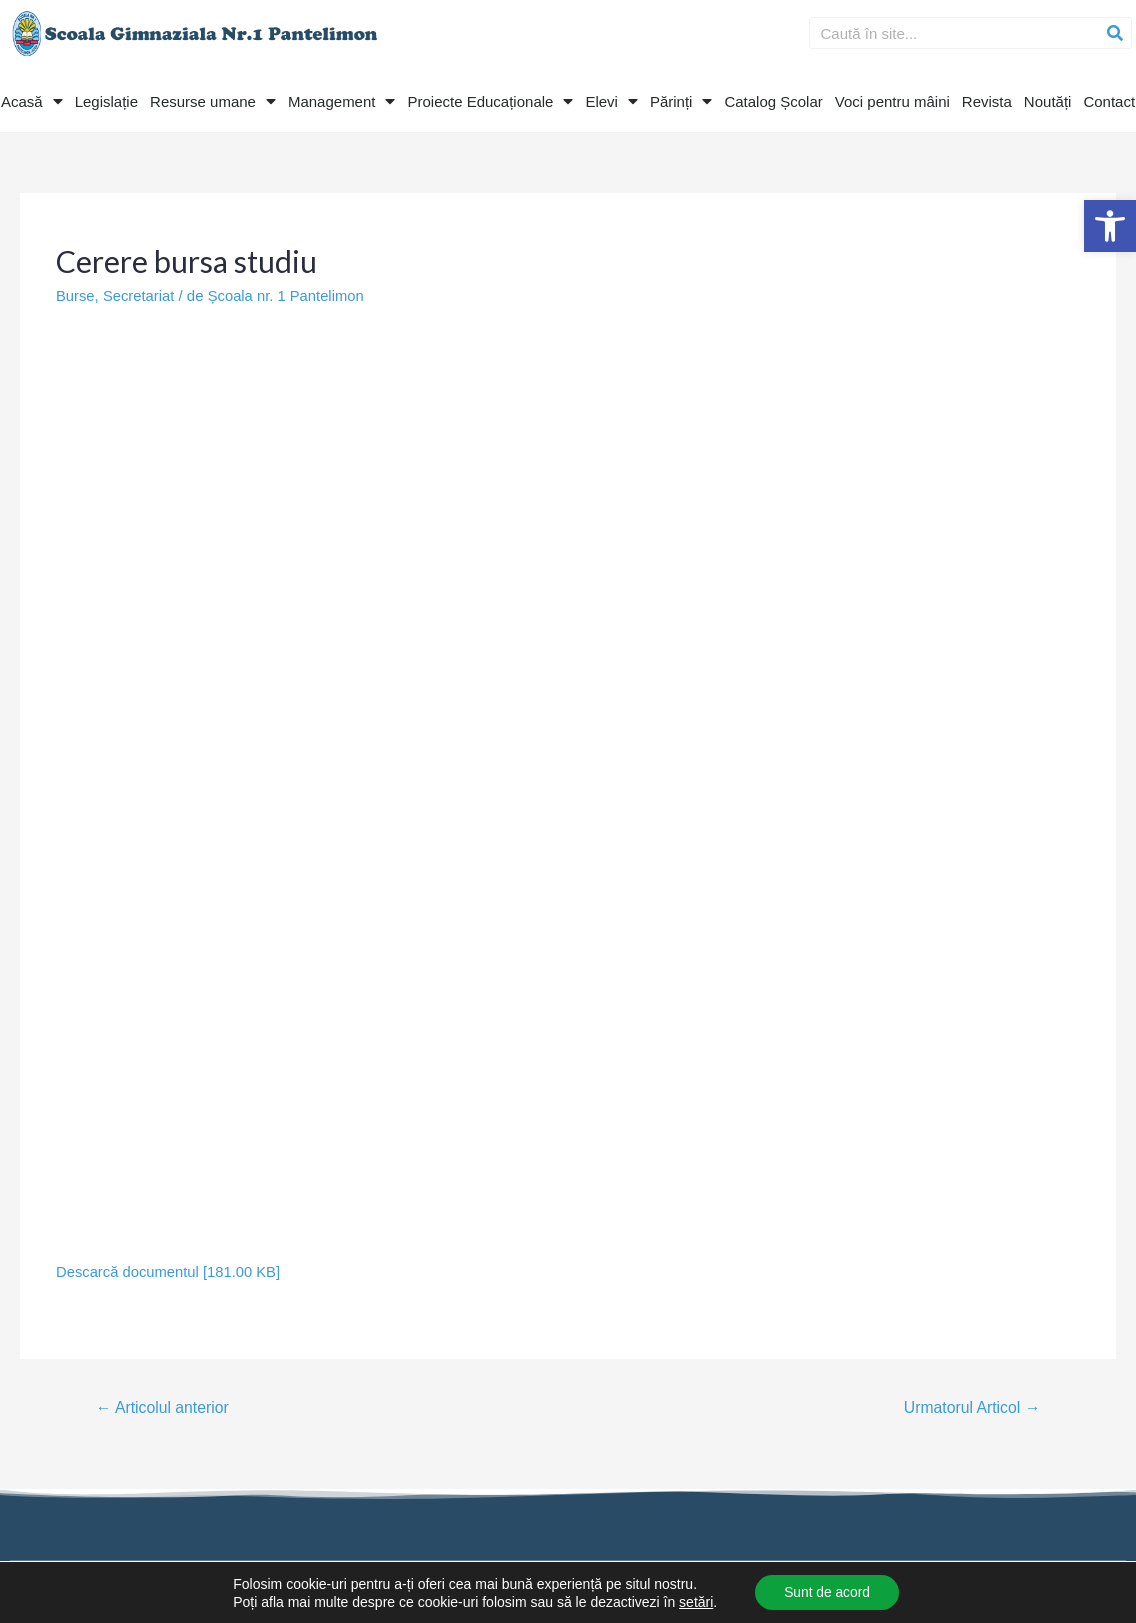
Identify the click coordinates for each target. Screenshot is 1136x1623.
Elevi (611, 101)
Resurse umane (213, 101)
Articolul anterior (163, 1406)
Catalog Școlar (773, 101)
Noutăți (1048, 101)
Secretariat (140, 295)
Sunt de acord (826, 1592)
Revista (987, 101)
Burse (75, 295)
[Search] (1115, 33)
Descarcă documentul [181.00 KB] (170, 1270)
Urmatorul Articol (970, 1406)
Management (342, 101)
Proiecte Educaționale (490, 101)
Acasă (32, 101)
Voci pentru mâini (892, 101)
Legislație (106, 101)
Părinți (681, 101)
